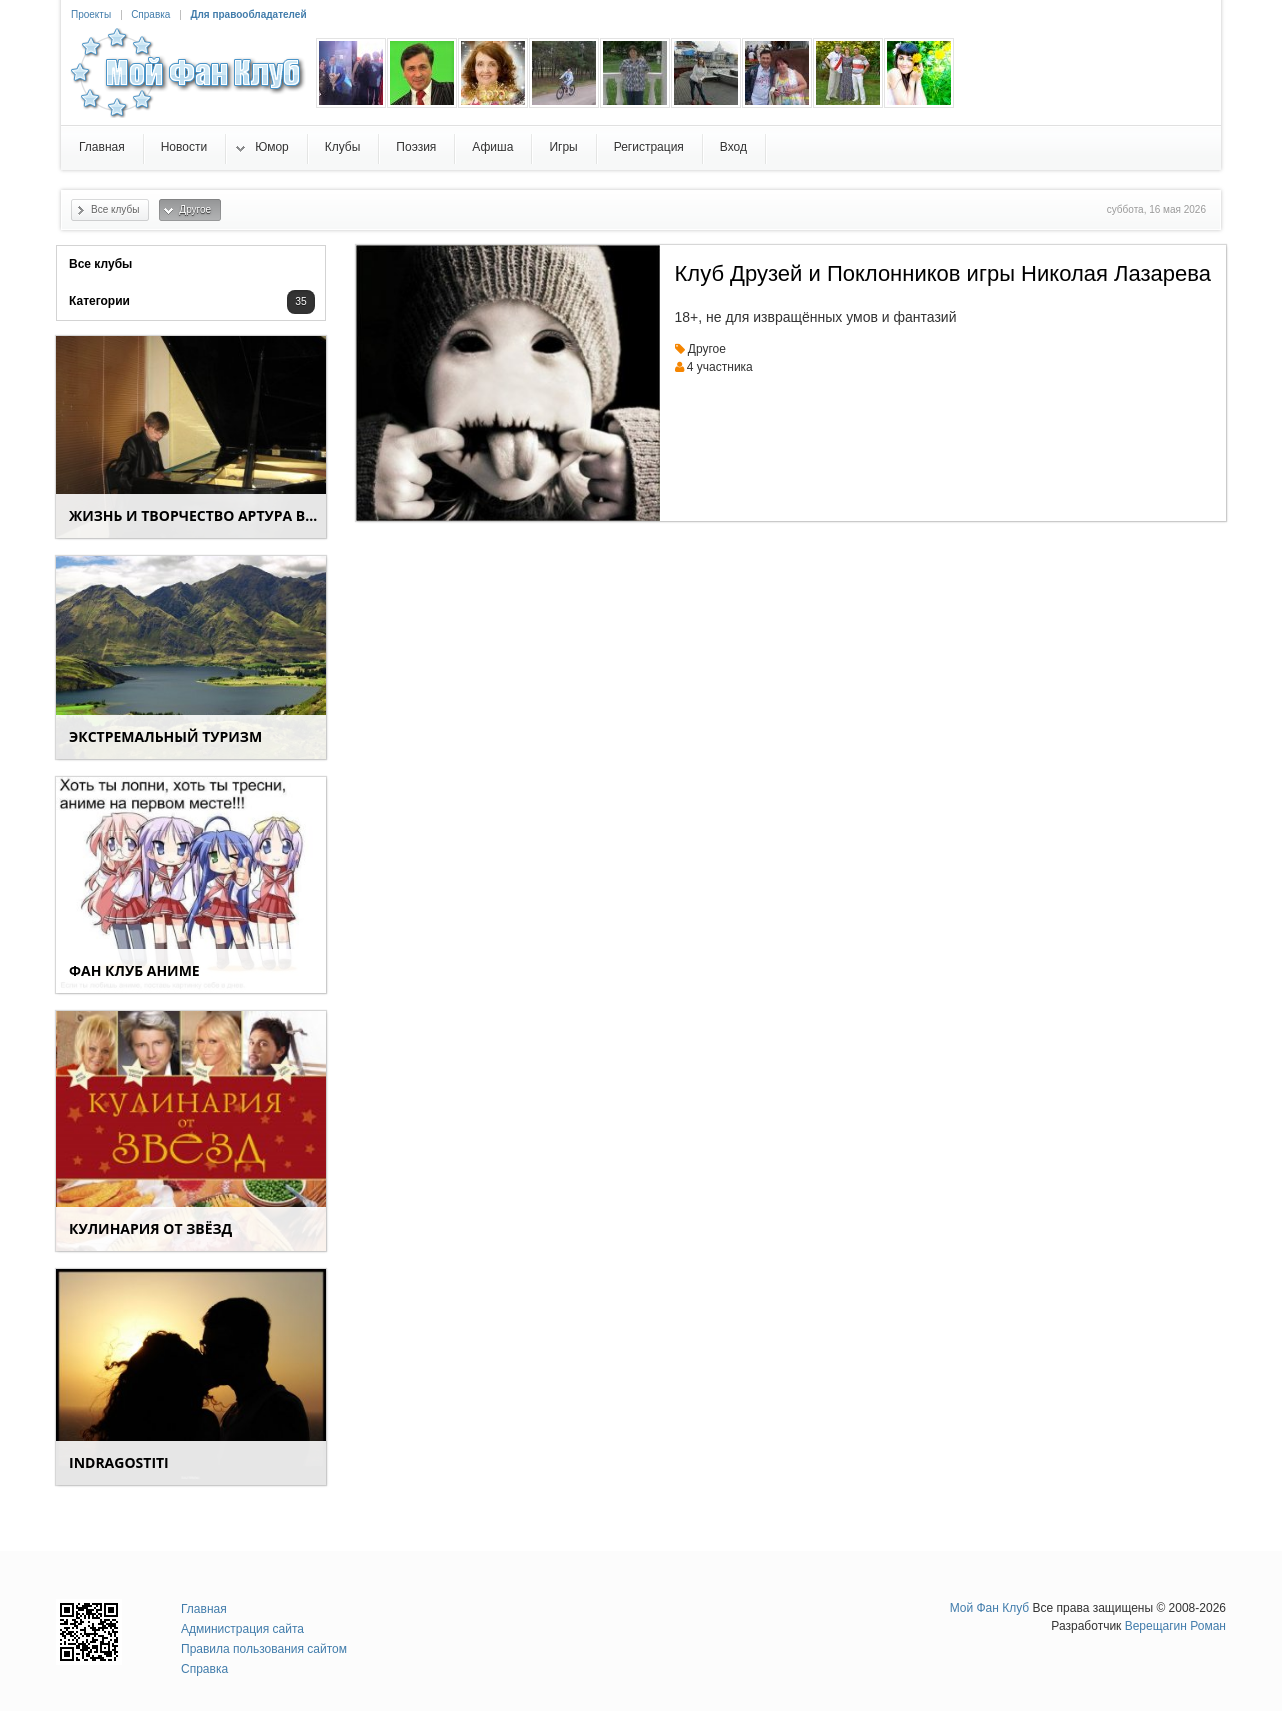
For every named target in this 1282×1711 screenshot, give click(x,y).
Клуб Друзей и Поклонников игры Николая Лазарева (943, 273)
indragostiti (119, 1462)
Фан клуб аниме (134, 970)
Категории (99, 301)
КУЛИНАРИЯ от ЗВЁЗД (150, 1228)
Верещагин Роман (1175, 1626)
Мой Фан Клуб (990, 1608)
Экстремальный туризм (165, 736)
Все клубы (100, 264)
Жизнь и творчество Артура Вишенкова (197, 515)
